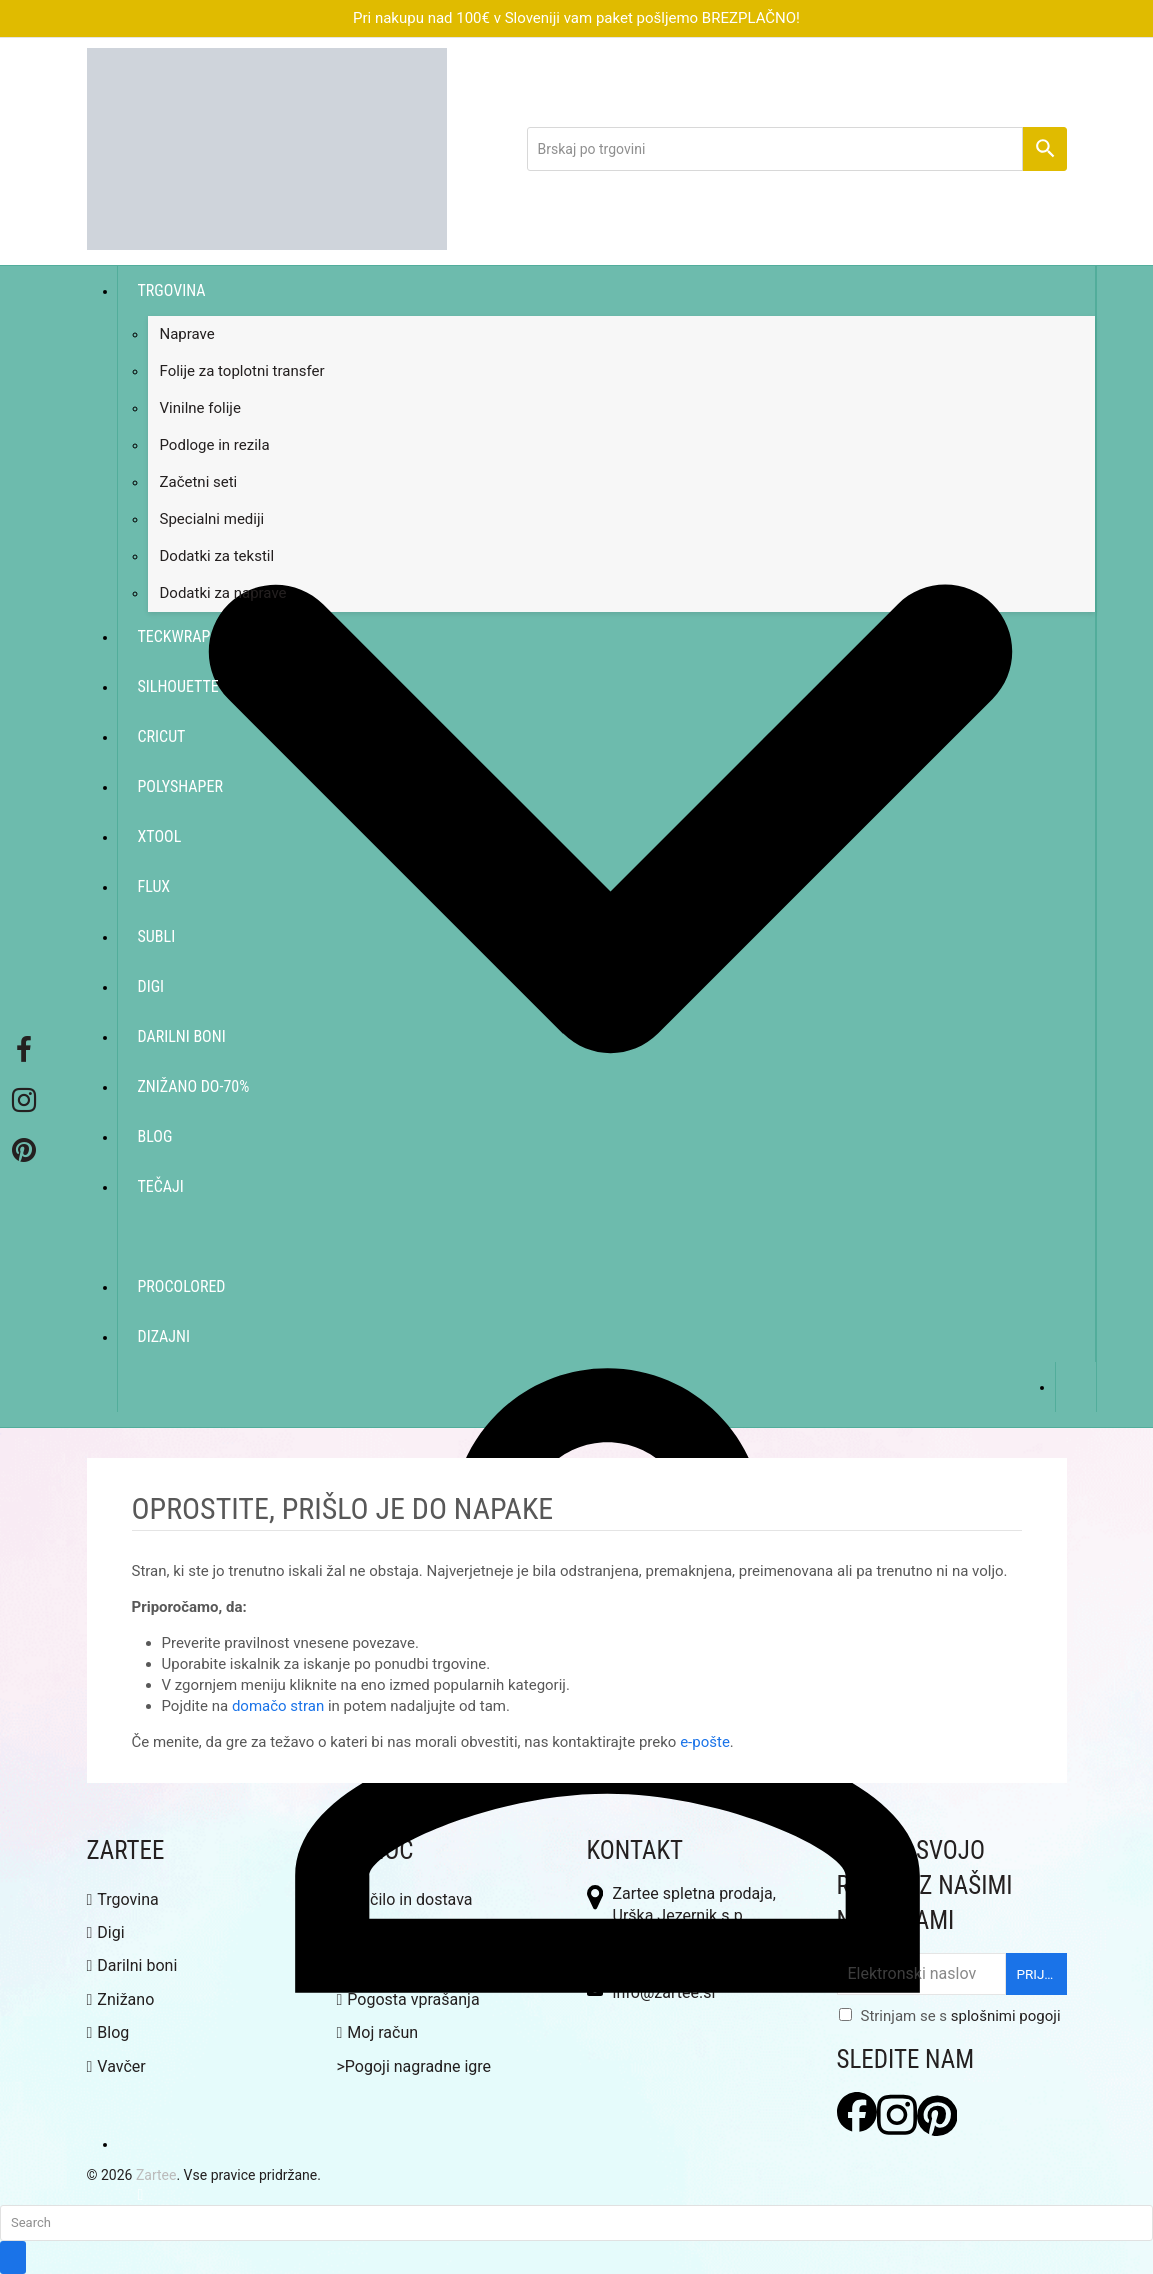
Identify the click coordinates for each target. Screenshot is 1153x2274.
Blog (108, 2032)
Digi (106, 1932)
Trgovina (123, 1899)
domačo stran (278, 1706)
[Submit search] (13, 2257)
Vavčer (116, 2066)
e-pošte (705, 1742)
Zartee (156, 2175)
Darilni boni (132, 1965)
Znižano (121, 1999)
